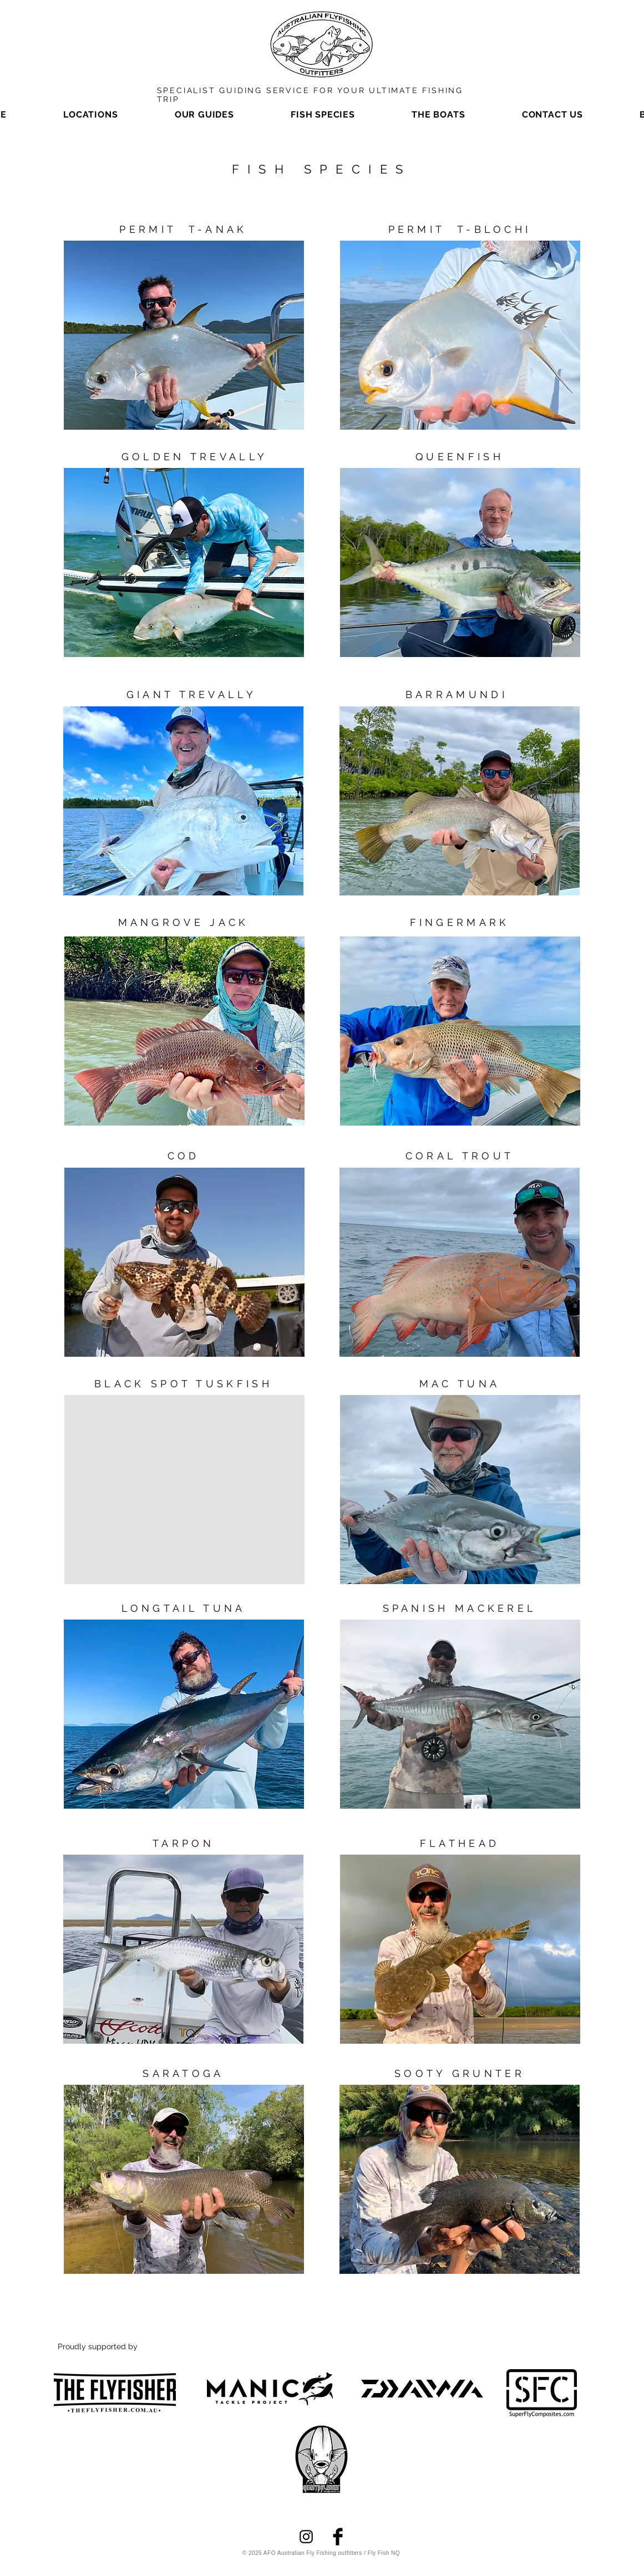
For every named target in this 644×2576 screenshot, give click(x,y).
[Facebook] (338, 2537)
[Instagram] (306, 2537)
